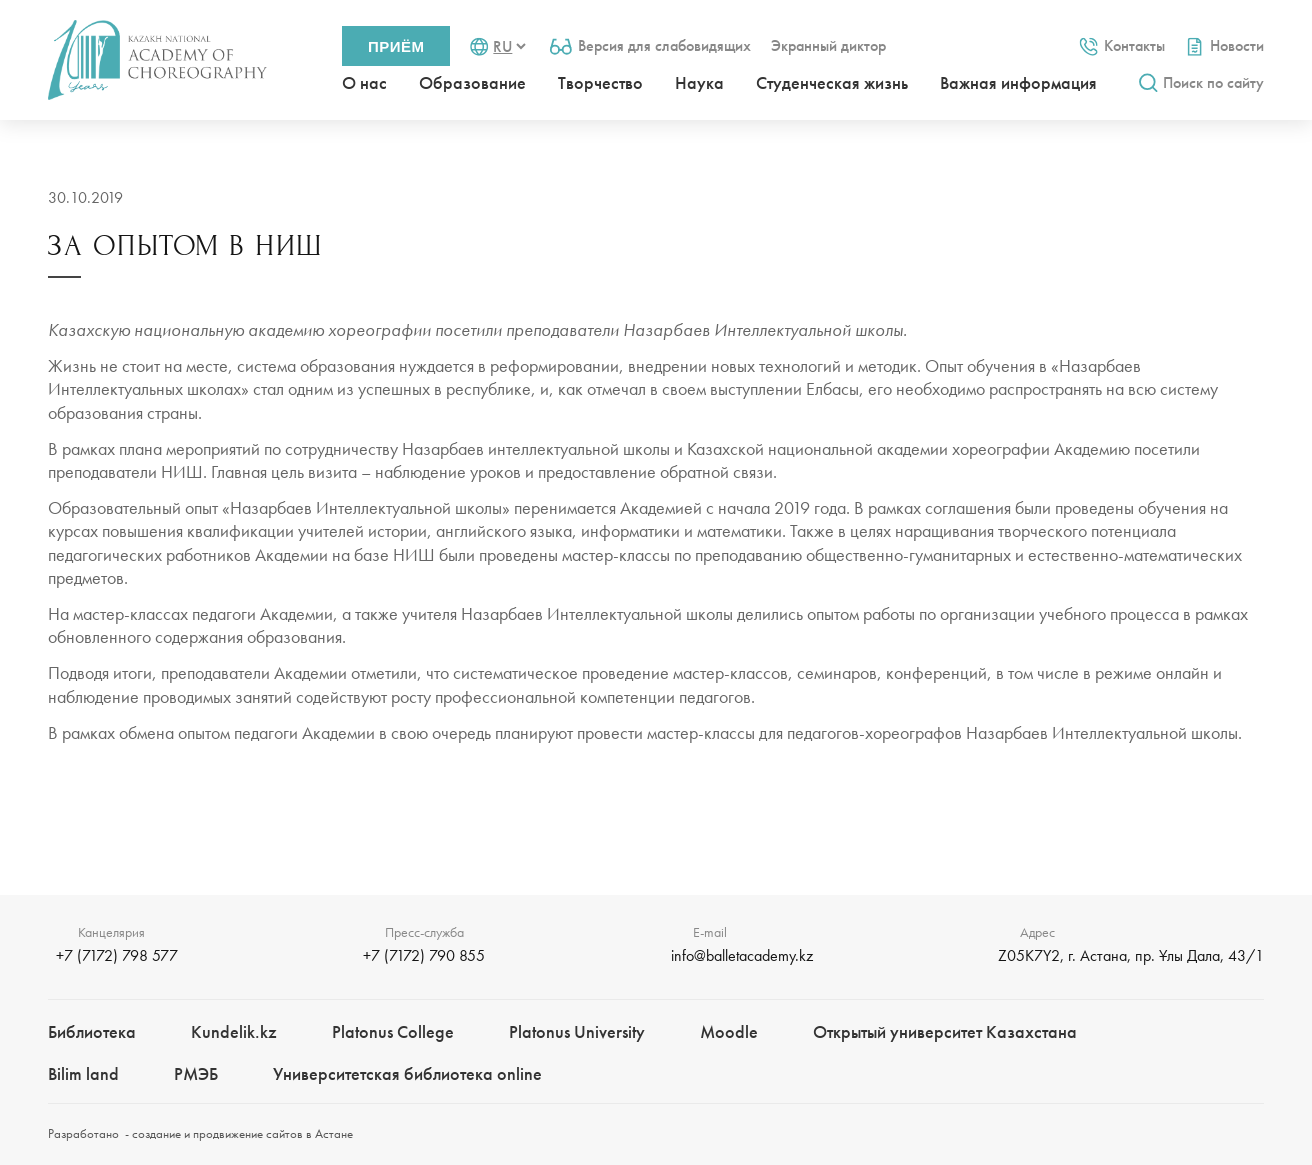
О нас (364, 82)
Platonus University (577, 1031)
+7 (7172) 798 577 (117, 955)
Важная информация (1018, 82)
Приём (396, 46)
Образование (472, 82)
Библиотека (92, 1031)
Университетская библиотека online (407, 1073)
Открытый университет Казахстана (945, 1031)
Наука (699, 82)
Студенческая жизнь (832, 82)
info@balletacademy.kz (742, 955)
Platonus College (393, 1031)
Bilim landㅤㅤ (83, 1073)
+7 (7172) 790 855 (424, 955)
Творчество (600, 82)
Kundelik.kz (234, 1031)
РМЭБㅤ (196, 1073)
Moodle (729, 1031)
